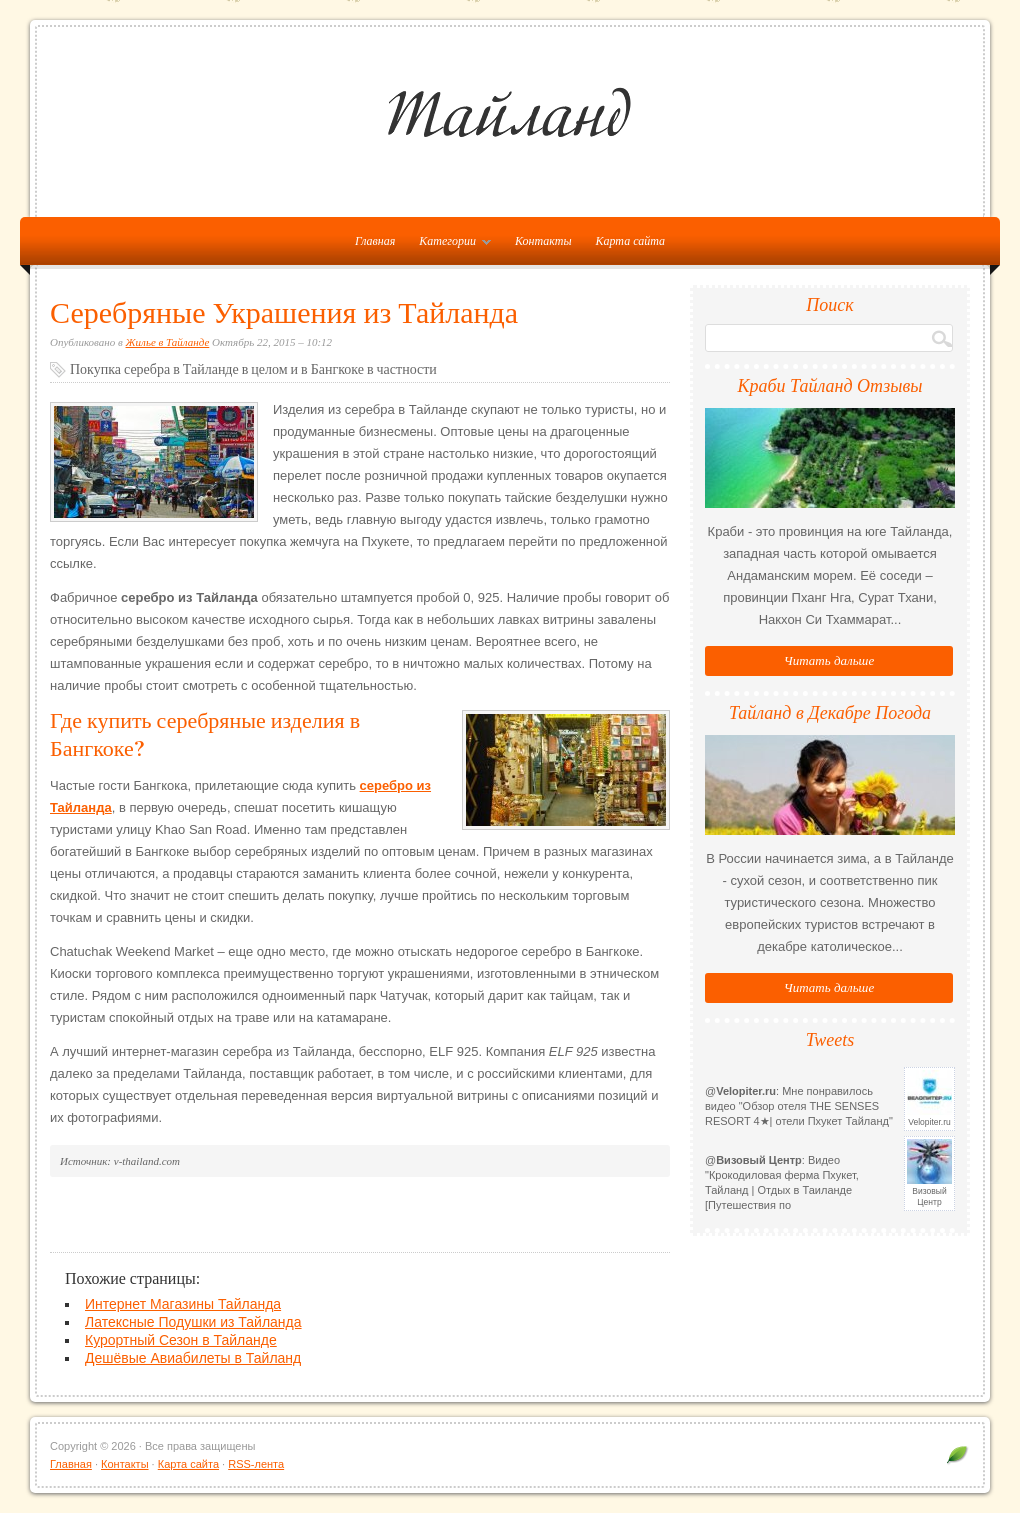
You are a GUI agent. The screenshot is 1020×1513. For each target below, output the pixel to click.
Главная (71, 1464)
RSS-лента (256, 1464)
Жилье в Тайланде (168, 342)
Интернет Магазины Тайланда (183, 1304)
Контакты (543, 241)
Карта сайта (630, 241)
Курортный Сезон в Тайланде (181, 1340)
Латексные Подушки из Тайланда (193, 1322)
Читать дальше (829, 660)
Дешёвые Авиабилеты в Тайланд (193, 1358)
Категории (450, 245)
